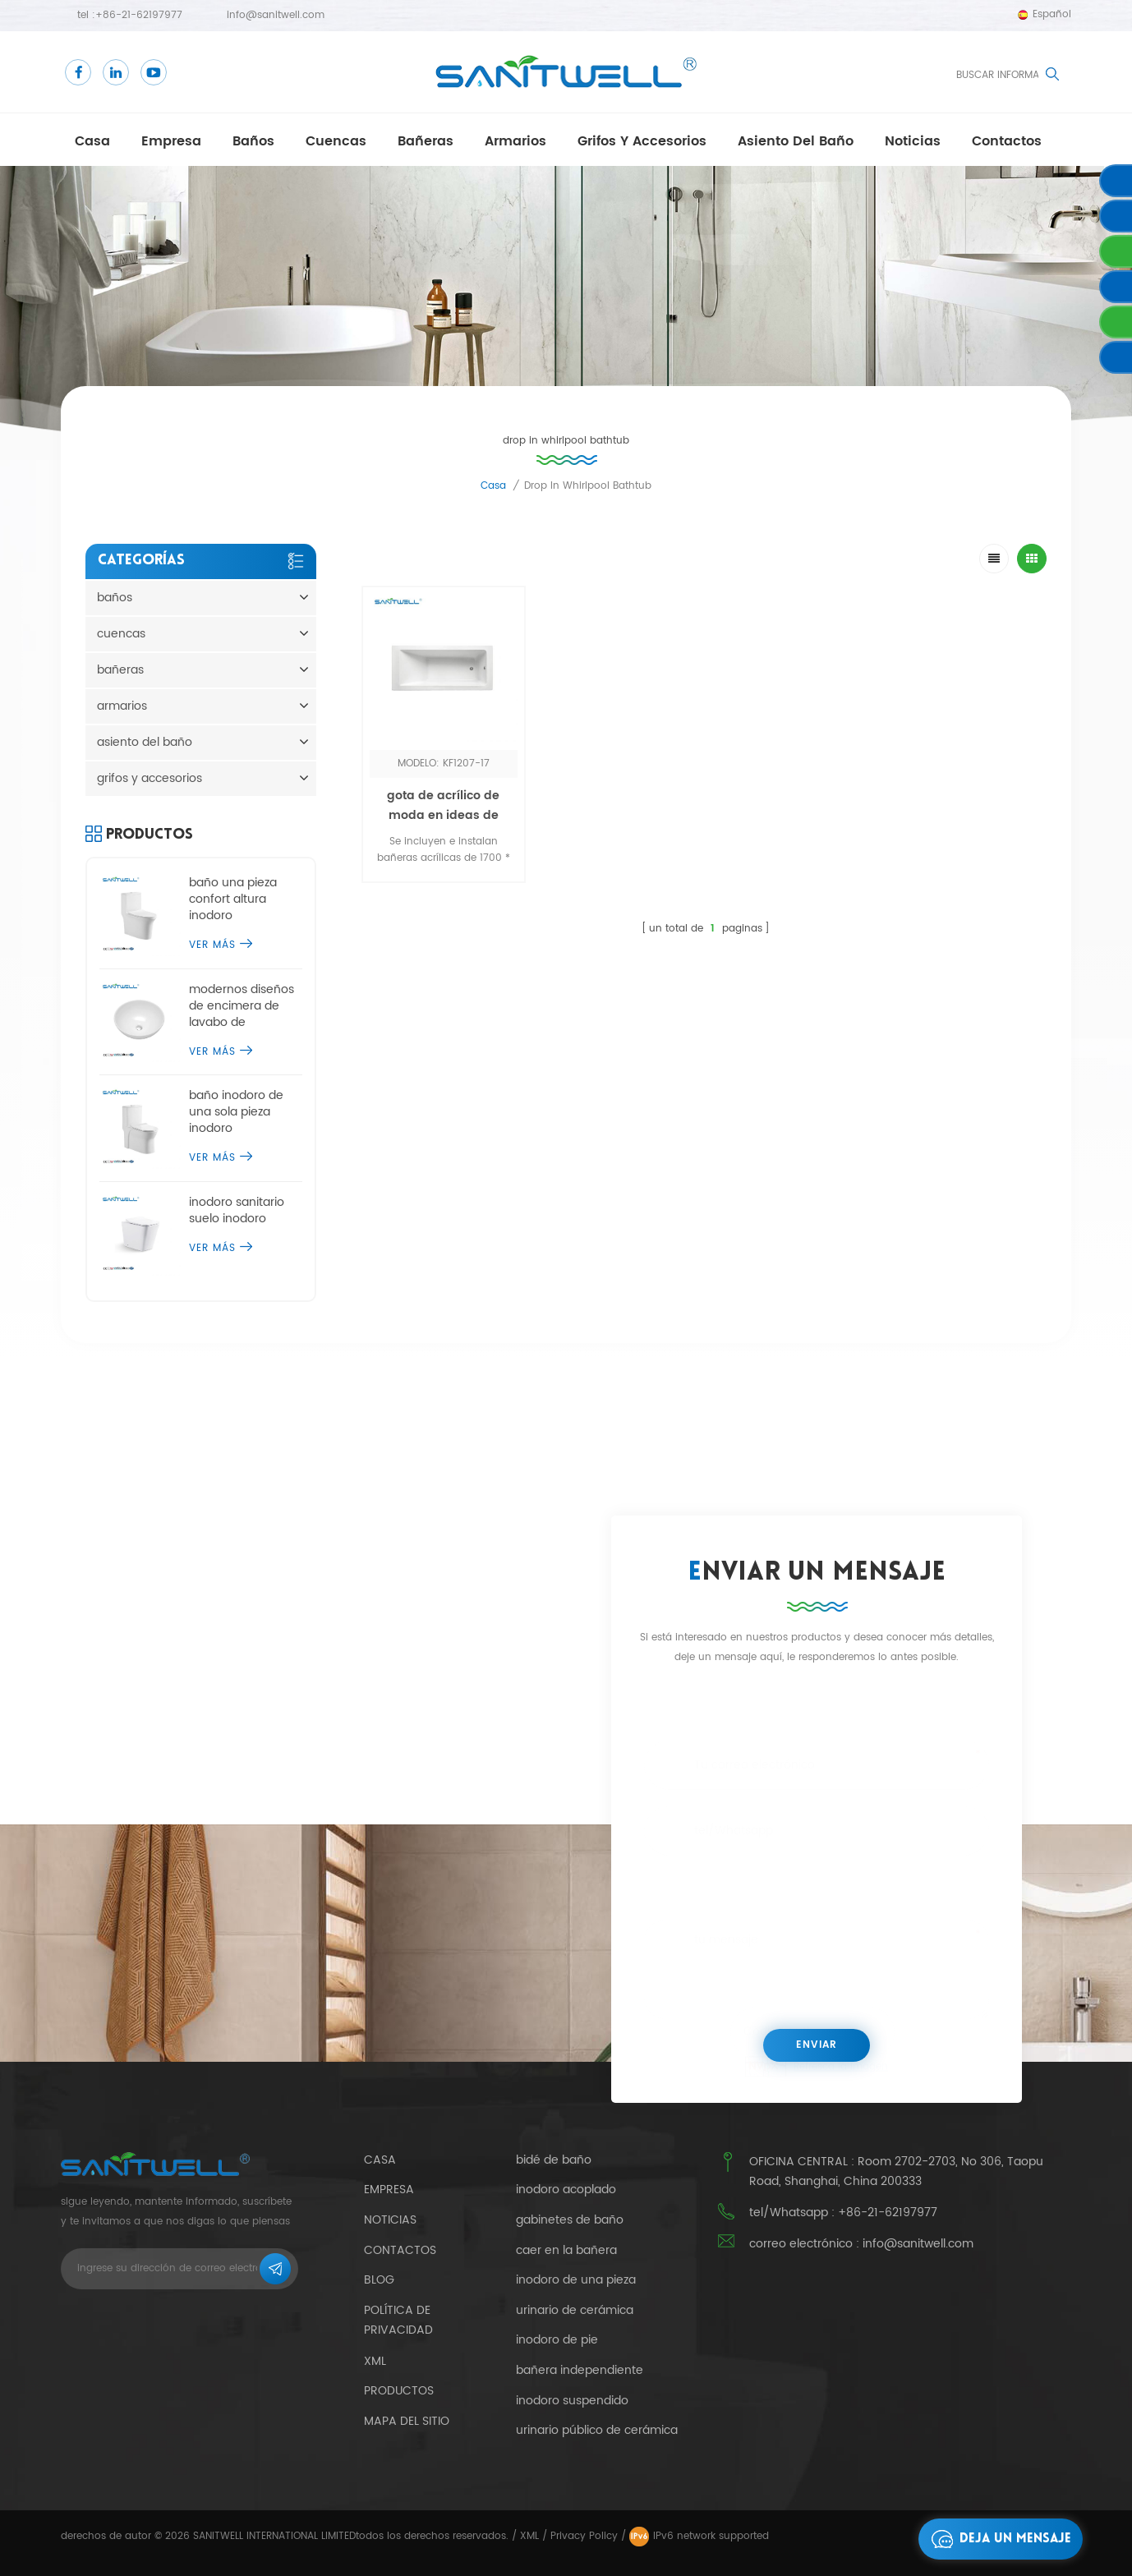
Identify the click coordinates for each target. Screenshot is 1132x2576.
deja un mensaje (997, 2539)
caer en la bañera (566, 2250)
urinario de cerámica (574, 2310)
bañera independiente (579, 2370)
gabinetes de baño (570, 2220)
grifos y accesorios (642, 141)
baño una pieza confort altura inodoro (233, 899)
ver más (220, 945)
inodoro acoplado (566, 2190)
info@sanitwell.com (275, 15)
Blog (379, 2279)
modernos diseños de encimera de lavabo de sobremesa (241, 1006)
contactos (1007, 141)
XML (529, 2536)
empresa (171, 141)
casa (92, 141)
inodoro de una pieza (576, 2280)
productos (399, 2390)
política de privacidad (398, 2320)
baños (253, 141)
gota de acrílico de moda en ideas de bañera (443, 815)
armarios (515, 141)
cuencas (336, 141)
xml (375, 2361)
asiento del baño (796, 141)
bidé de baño (553, 2160)
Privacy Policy (584, 2536)
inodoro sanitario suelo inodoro (236, 1210)
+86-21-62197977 (138, 15)
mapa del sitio (406, 2421)
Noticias (913, 141)
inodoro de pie (557, 2340)
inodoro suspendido (572, 2401)
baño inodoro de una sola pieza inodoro (236, 1112)
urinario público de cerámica (597, 2430)
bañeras (425, 141)
